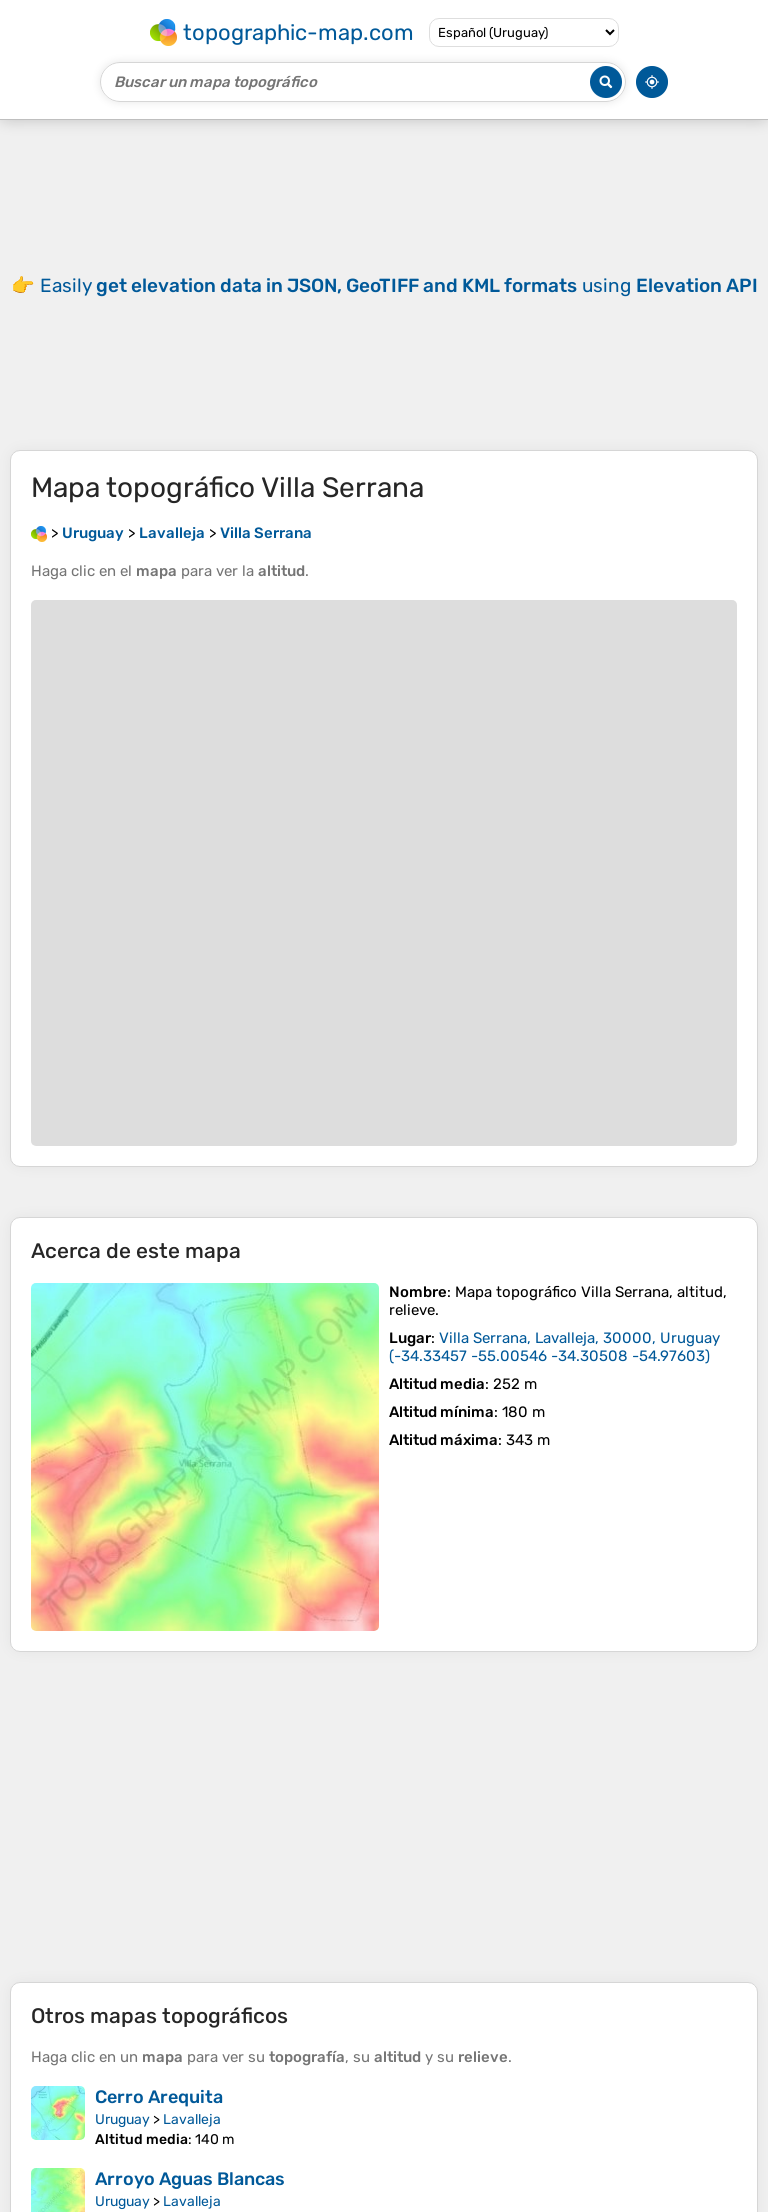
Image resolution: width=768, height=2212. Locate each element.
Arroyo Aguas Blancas (190, 2179)
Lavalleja (192, 2119)
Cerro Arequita (159, 2097)
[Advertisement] (384, 1817)
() (554, 1347)
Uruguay (122, 2119)
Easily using (399, 285)
